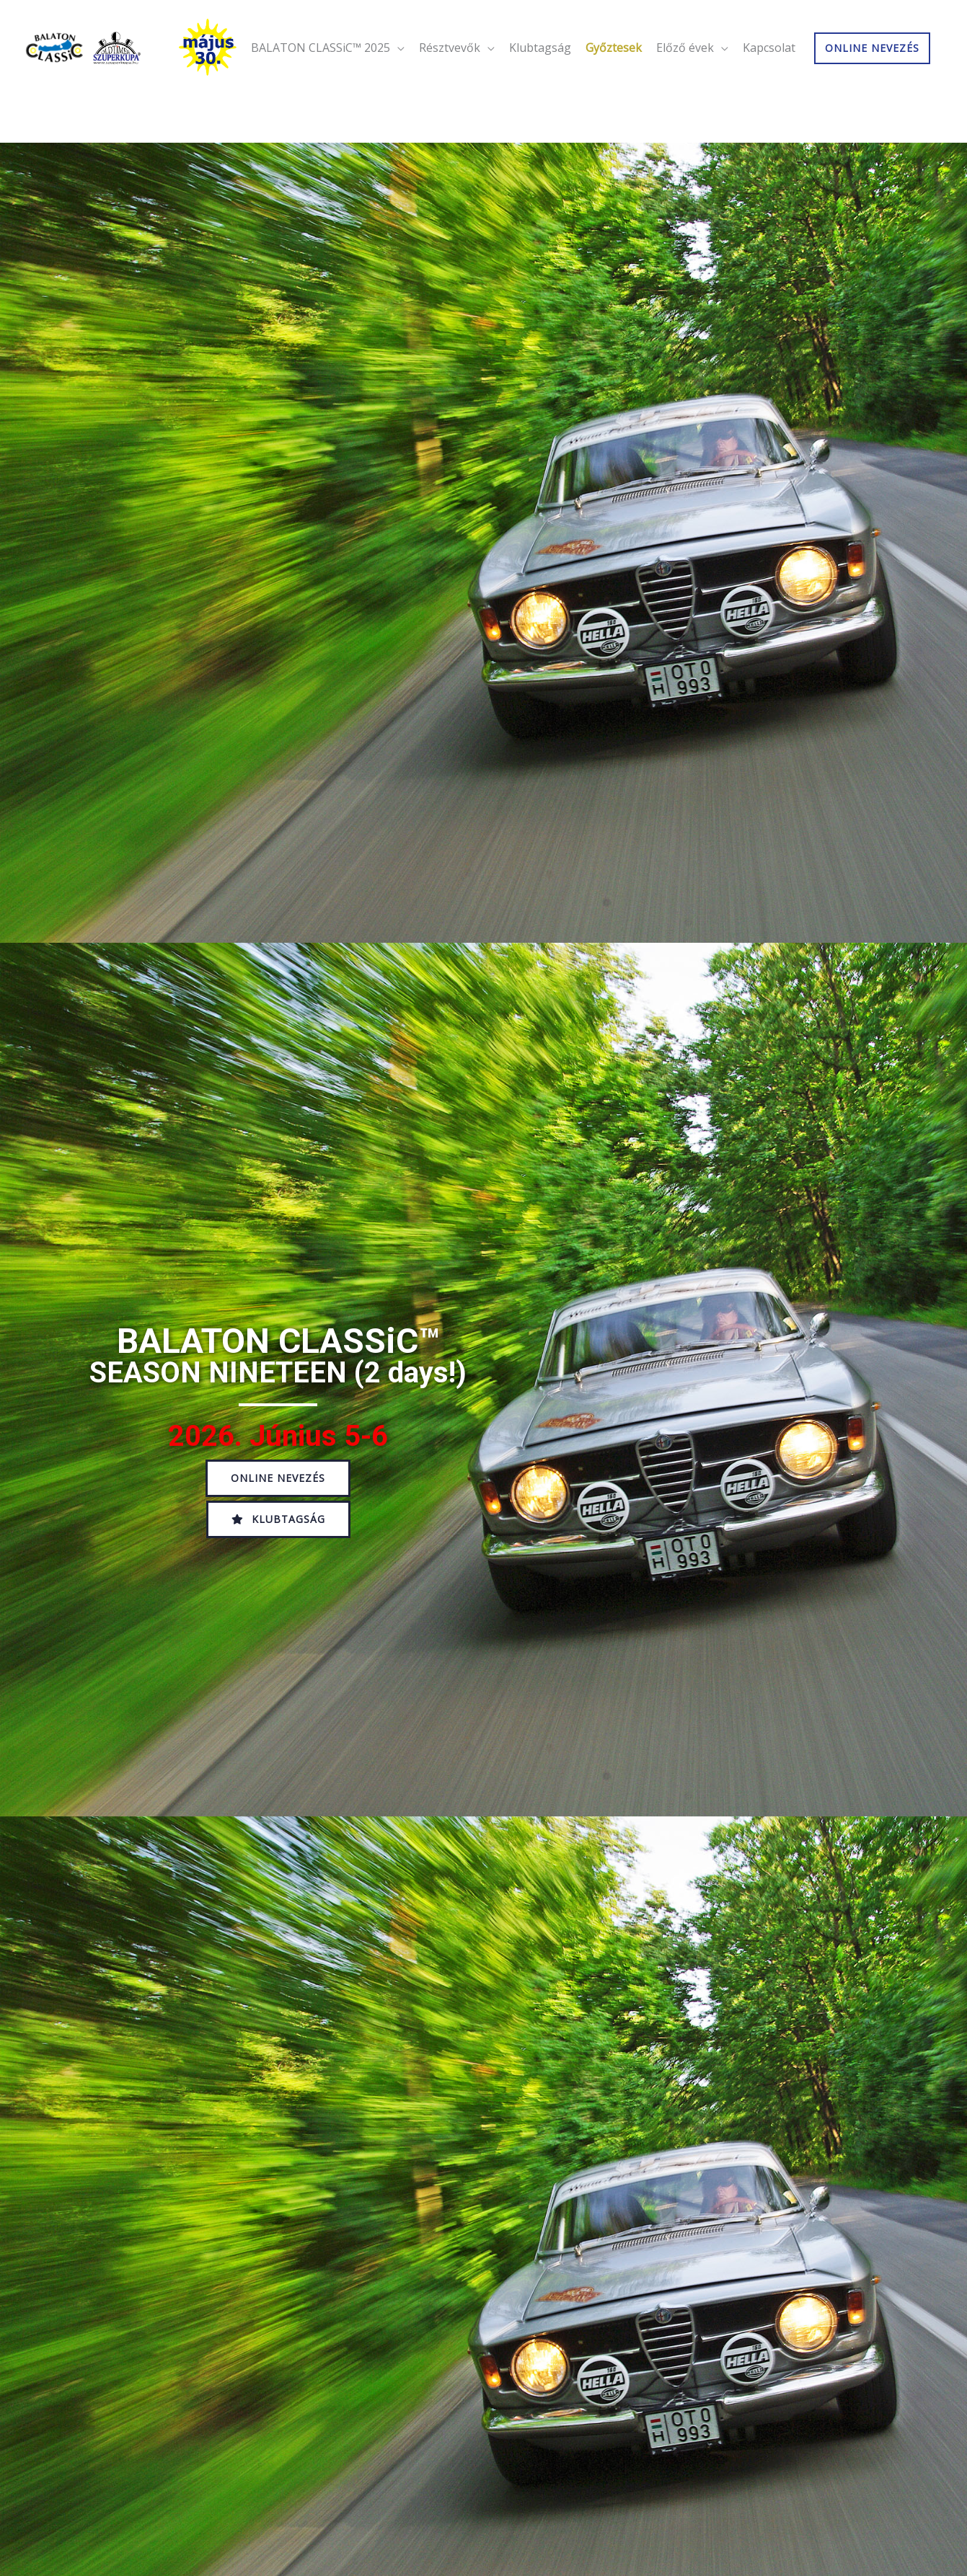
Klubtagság (540, 95)
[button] (278, 1478)
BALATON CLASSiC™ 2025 (320, 95)
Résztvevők (449, 95)
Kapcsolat (769, 95)
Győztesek (614, 95)
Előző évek (685, 95)
